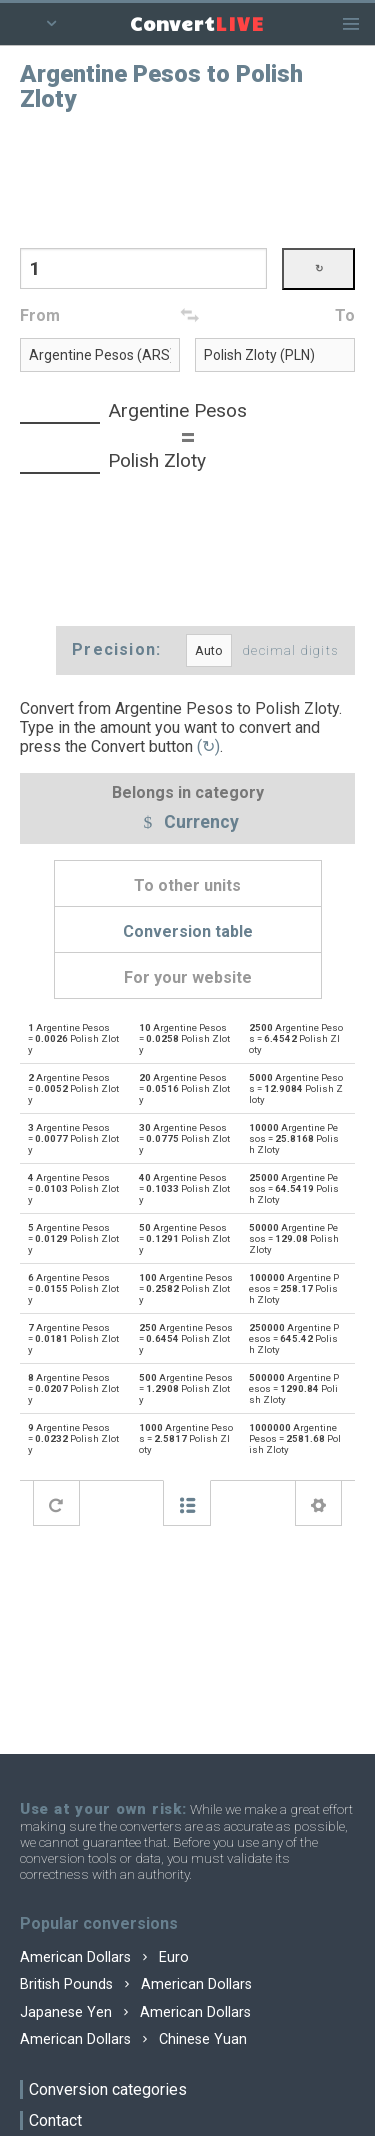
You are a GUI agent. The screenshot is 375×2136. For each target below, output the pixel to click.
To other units (187, 885)
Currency (188, 823)
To (345, 315)
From (40, 315)
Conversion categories (108, 2089)
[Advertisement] (188, 178)
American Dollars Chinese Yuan (133, 2039)
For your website (188, 977)
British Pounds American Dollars (136, 1984)
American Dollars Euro (104, 1957)
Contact (55, 2120)
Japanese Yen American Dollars (135, 2012)
